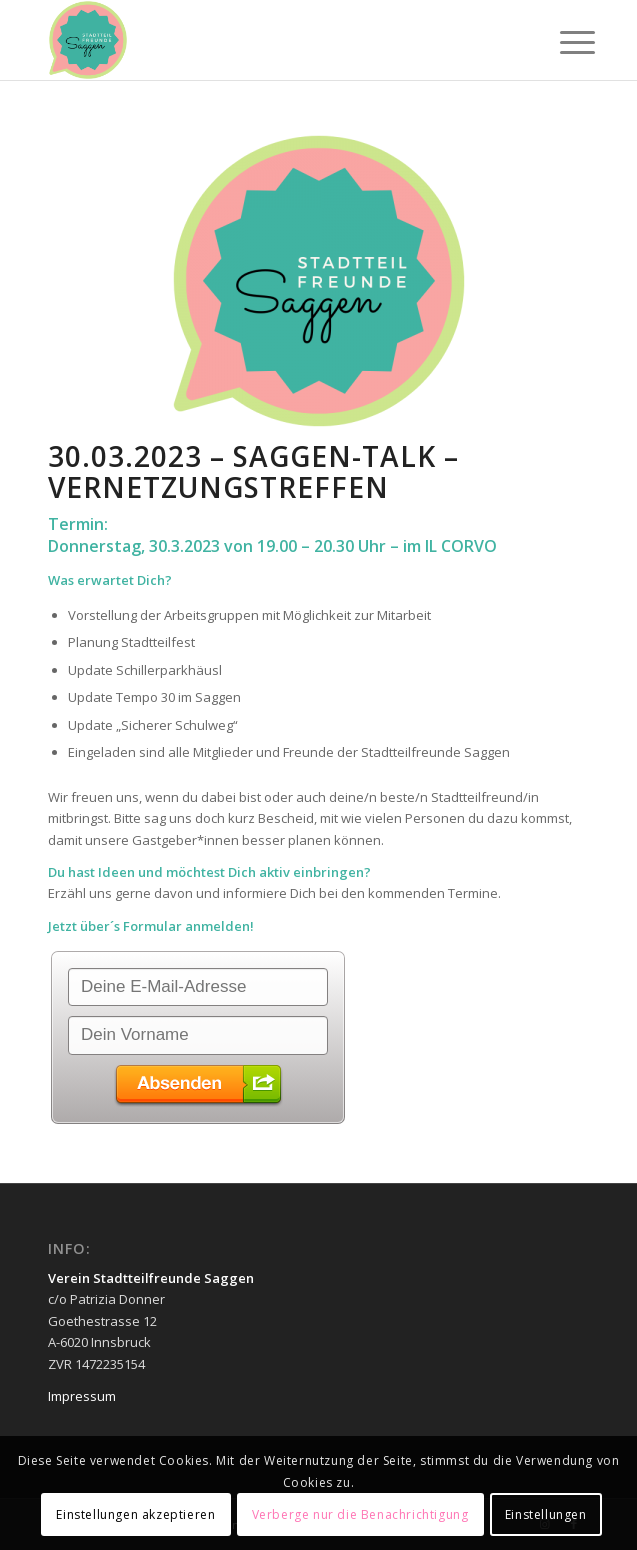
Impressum (82, 1396)
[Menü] (562, 42)
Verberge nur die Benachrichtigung (360, 1514)
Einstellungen (546, 1514)
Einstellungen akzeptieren (135, 1514)
